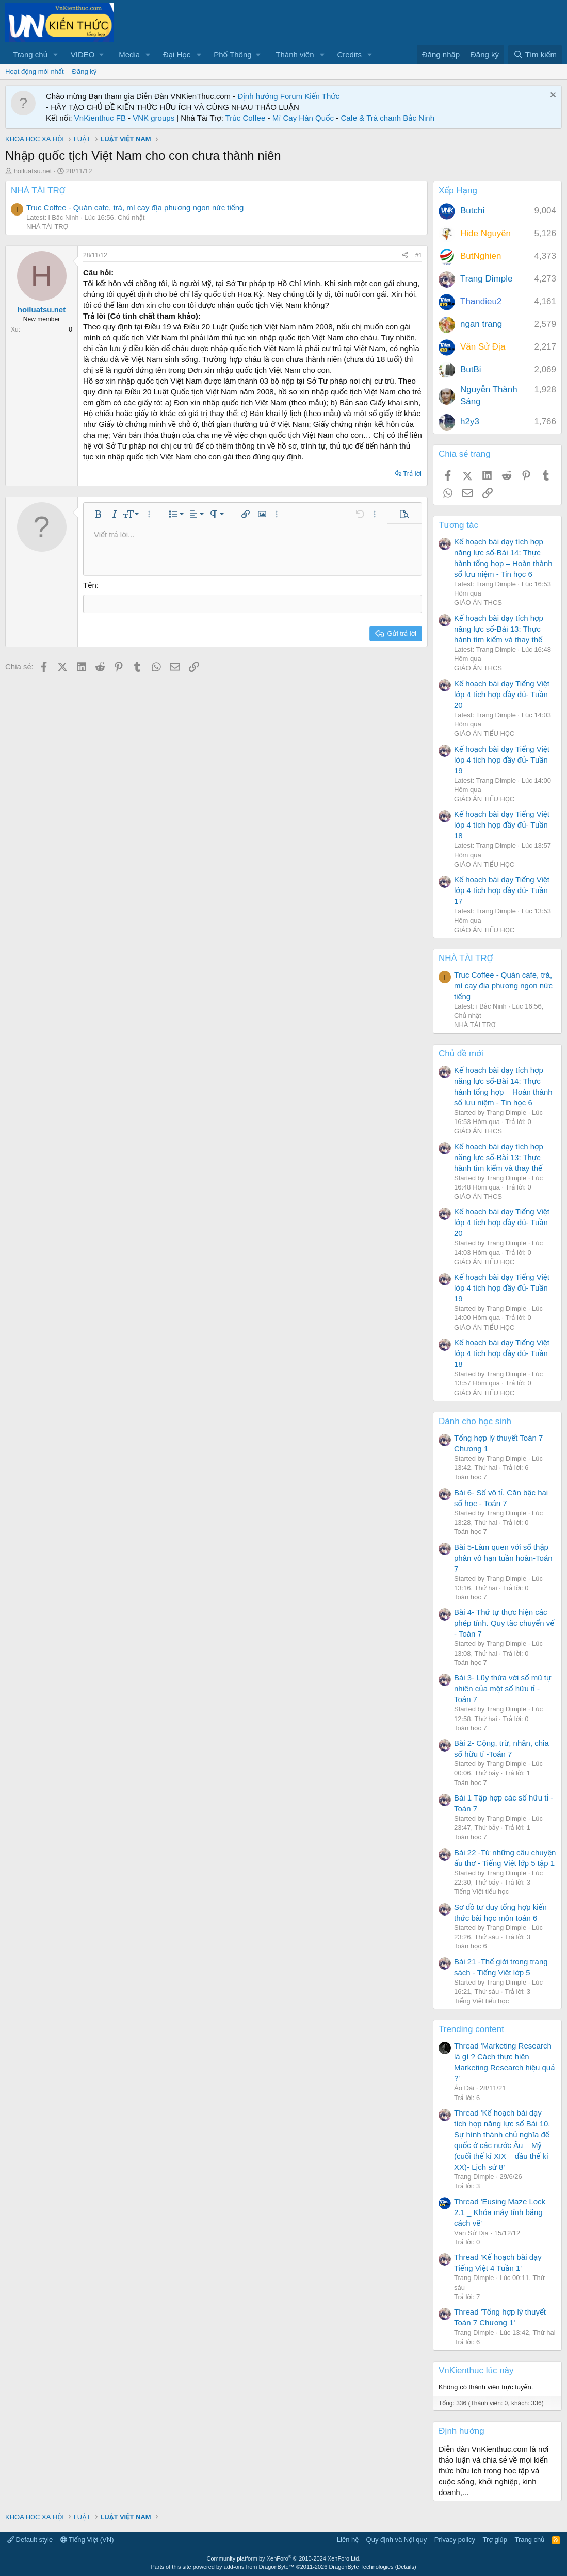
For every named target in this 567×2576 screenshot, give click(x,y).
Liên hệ (348, 2540)
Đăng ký (84, 71)
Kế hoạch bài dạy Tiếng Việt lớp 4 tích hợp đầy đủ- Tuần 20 (501, 694)
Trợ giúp (495, 2540)
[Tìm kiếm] (535, 54)
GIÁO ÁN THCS (478, 602)
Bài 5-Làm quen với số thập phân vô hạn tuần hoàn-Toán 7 (503, 1558)
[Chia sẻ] (405, 255)
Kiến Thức (321, 96)
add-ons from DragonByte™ (259, 2567)
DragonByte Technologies (361, 2567)
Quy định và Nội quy (396, 2540)
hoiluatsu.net (33, 171)
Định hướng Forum (269, 96)
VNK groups (153, 117)
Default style (30, 2540)
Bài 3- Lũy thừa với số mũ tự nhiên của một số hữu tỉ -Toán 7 (502, 1688)
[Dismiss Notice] (551, 96)
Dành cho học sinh (475, 1421)
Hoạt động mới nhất (34, 71)
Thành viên (295, 54)
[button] (55, 54)
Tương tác (458, 525)
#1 (418, 255)
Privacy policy (454, 2540)
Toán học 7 (470, 1477)
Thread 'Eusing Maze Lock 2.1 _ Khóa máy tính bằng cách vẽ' (499, 2212)
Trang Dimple (486, 279)
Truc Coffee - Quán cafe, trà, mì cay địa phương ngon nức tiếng (135, 207)
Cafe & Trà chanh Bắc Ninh (387, 117)
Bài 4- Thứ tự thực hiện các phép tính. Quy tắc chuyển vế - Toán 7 (504, 1623)
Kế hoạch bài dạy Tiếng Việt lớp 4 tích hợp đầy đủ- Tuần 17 (501, 890)
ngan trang (481, 324)
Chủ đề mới (461, 1054)
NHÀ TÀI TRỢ (38, 190)
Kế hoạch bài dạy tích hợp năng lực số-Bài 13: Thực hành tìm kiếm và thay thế (498, 629)
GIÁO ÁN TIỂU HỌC (484, 733)
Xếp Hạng (458, 190)
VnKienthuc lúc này (476, 2370)
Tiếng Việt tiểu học (481, 1891)
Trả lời (412, 473)
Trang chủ (30, 54)
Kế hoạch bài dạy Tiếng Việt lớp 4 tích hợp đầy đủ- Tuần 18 (501, 825)
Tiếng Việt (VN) (87, 2540)
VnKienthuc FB (100, 117)
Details (405, 2567)
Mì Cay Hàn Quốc (303, 117)
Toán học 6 (470, 1946)
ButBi (470, 369)
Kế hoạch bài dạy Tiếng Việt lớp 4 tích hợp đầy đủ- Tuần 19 (501, 760)
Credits (349, 54)
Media (129, 54)
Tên (89, 585)
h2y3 (469, 421)
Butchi (472, 211)
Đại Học (176, 54)
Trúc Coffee (245, 117)
